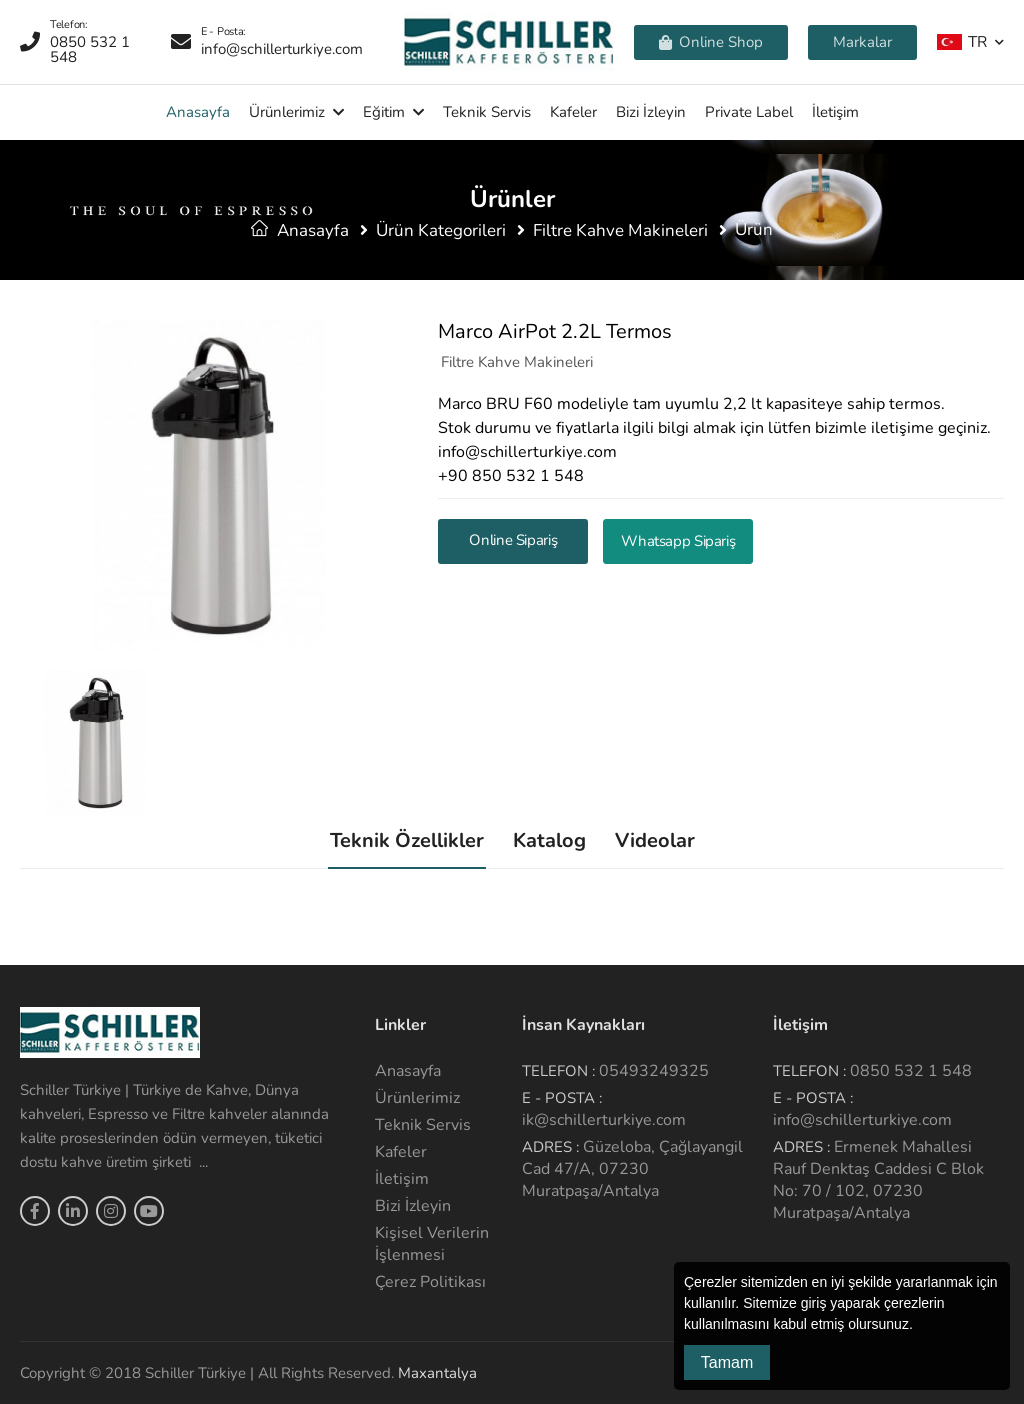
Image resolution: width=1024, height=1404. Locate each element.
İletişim (835, 112)
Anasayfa (198, 112)
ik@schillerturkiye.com (604, 1120)
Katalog (549, 840)
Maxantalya (437, 1373)
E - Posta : (562, 1098)
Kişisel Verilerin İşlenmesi (432, 1244)
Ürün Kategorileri (441, 230)
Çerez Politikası (430, 1282)
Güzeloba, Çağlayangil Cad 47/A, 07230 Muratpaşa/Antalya (632, 1169)
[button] (920, 1326)
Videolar (655, 840)
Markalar (862, 42)
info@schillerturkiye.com (862, 1120)
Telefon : (558, 1071)
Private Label (749, 112)
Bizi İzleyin (651, 112)
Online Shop (711, 42)
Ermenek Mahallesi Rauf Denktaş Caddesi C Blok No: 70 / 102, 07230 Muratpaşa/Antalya (878, 1180)
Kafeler (573, 112)
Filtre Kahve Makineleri (620, 230)
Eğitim (384, 112)
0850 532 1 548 (911, 1071)
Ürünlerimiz (287, 112)
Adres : (550, 1147)
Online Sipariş (513, 540)
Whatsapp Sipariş (678, 541)
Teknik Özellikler (407, 840)
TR (962, 41)
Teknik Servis (487, 112)
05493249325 (654, 1071)
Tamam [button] (727, 1362)
